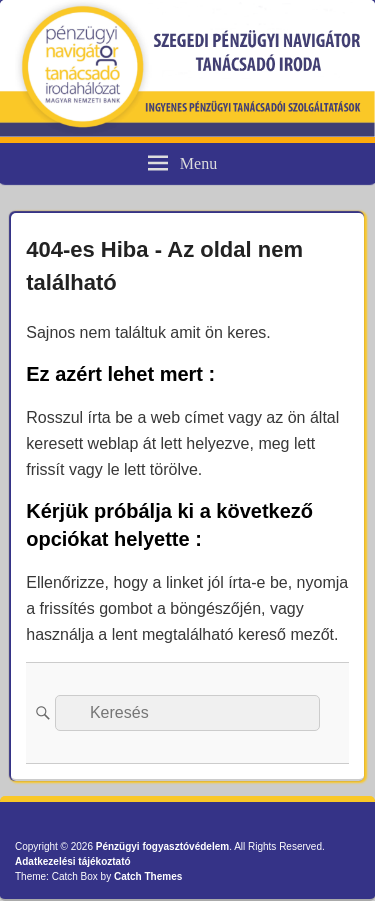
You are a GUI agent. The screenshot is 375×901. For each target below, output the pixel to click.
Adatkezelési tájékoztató (73, 861)
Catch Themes (148, 876)
